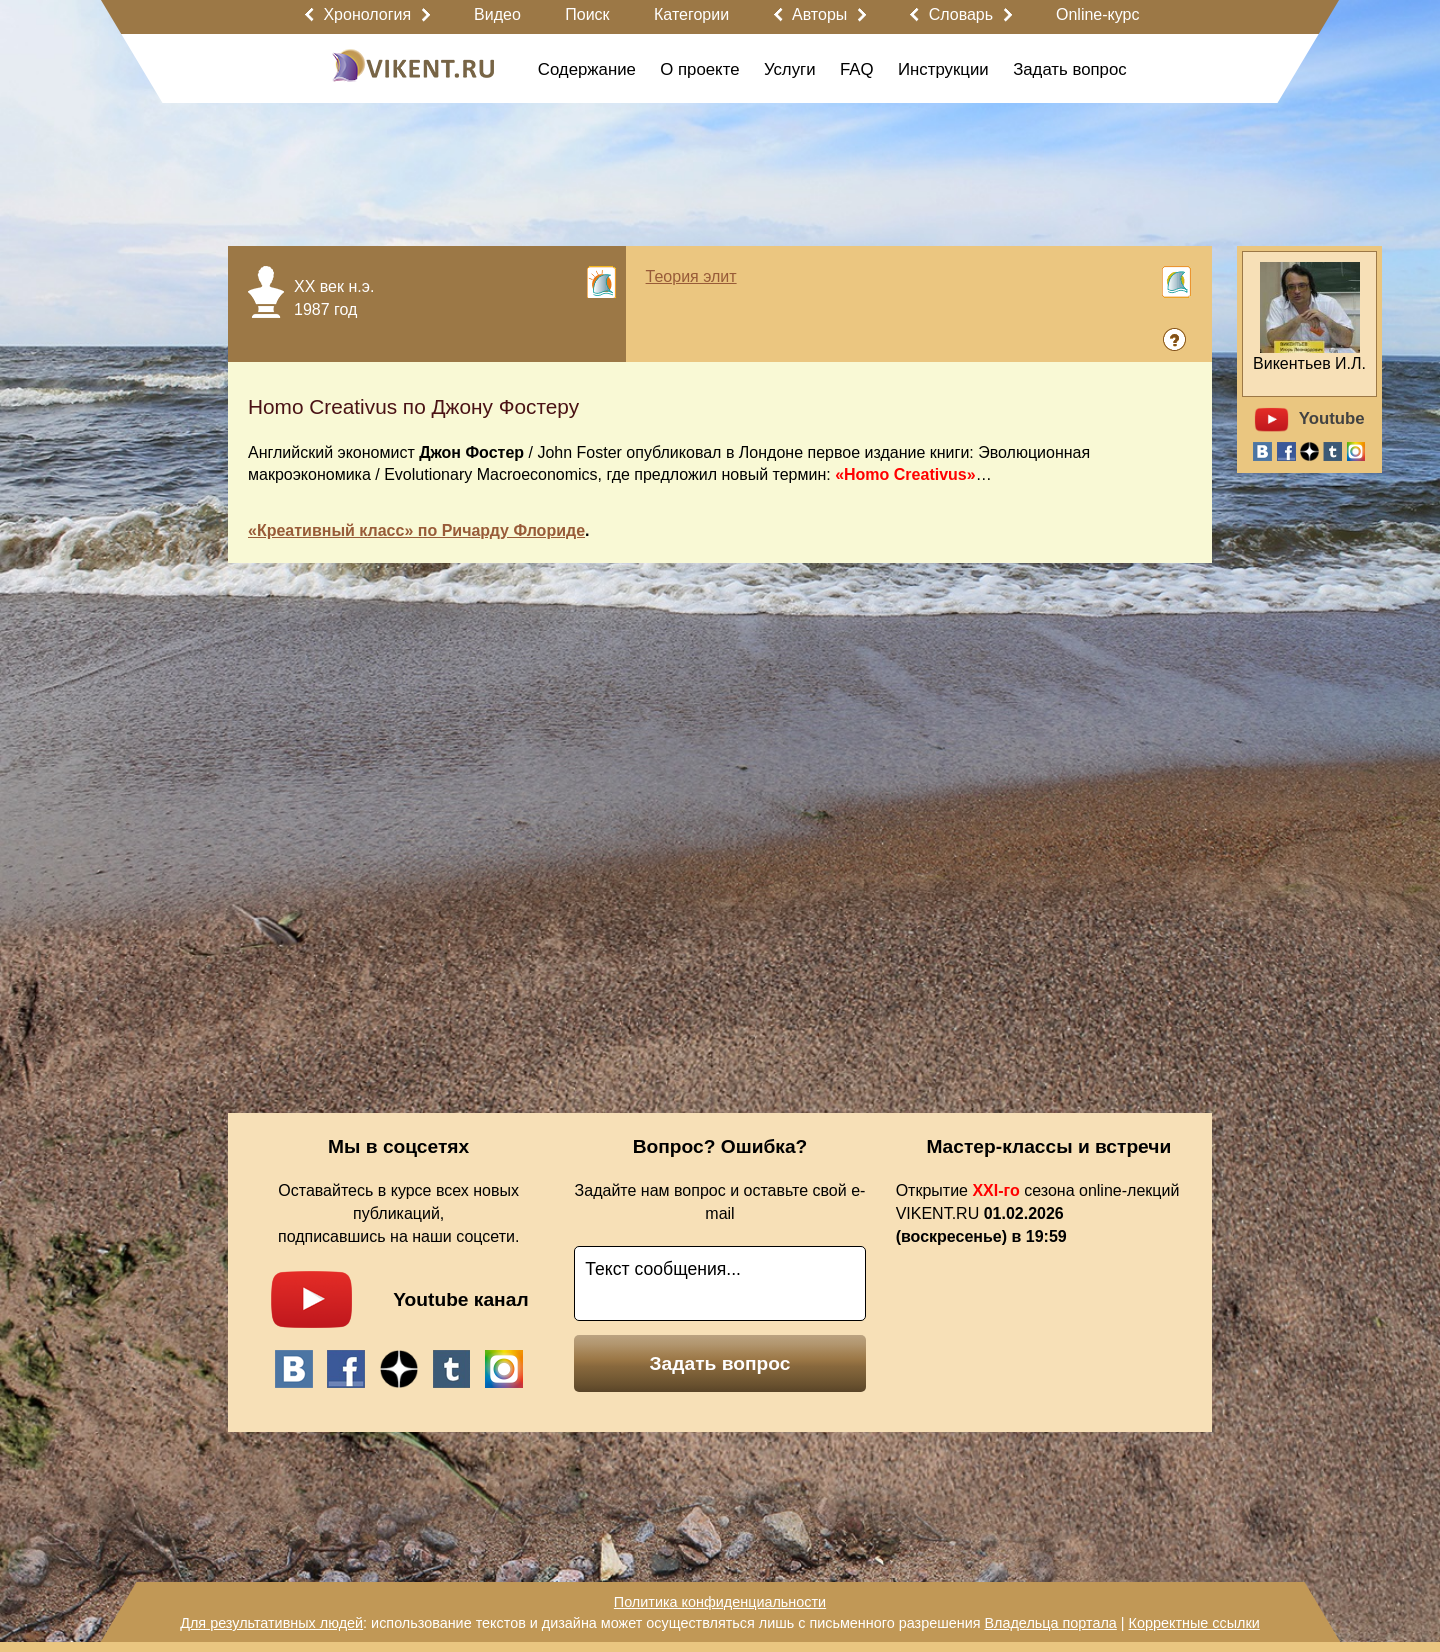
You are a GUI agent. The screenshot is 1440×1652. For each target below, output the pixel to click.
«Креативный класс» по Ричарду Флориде (416, 530)
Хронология (367, 14)
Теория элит (691, 276)
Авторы (819, 14)
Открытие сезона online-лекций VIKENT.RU (1038, 1213)
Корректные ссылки (1194, 1623)
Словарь (961, 14)
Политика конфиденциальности (720, 1602)
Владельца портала (1050, 1623)
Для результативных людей (271, 1623)
